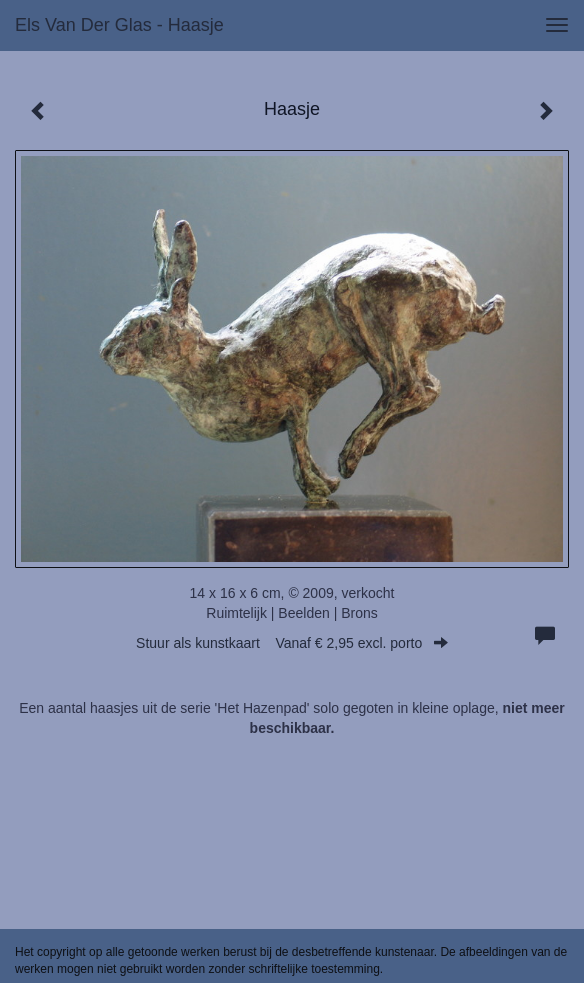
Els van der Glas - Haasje (119, 25)
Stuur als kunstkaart (292, 643)
